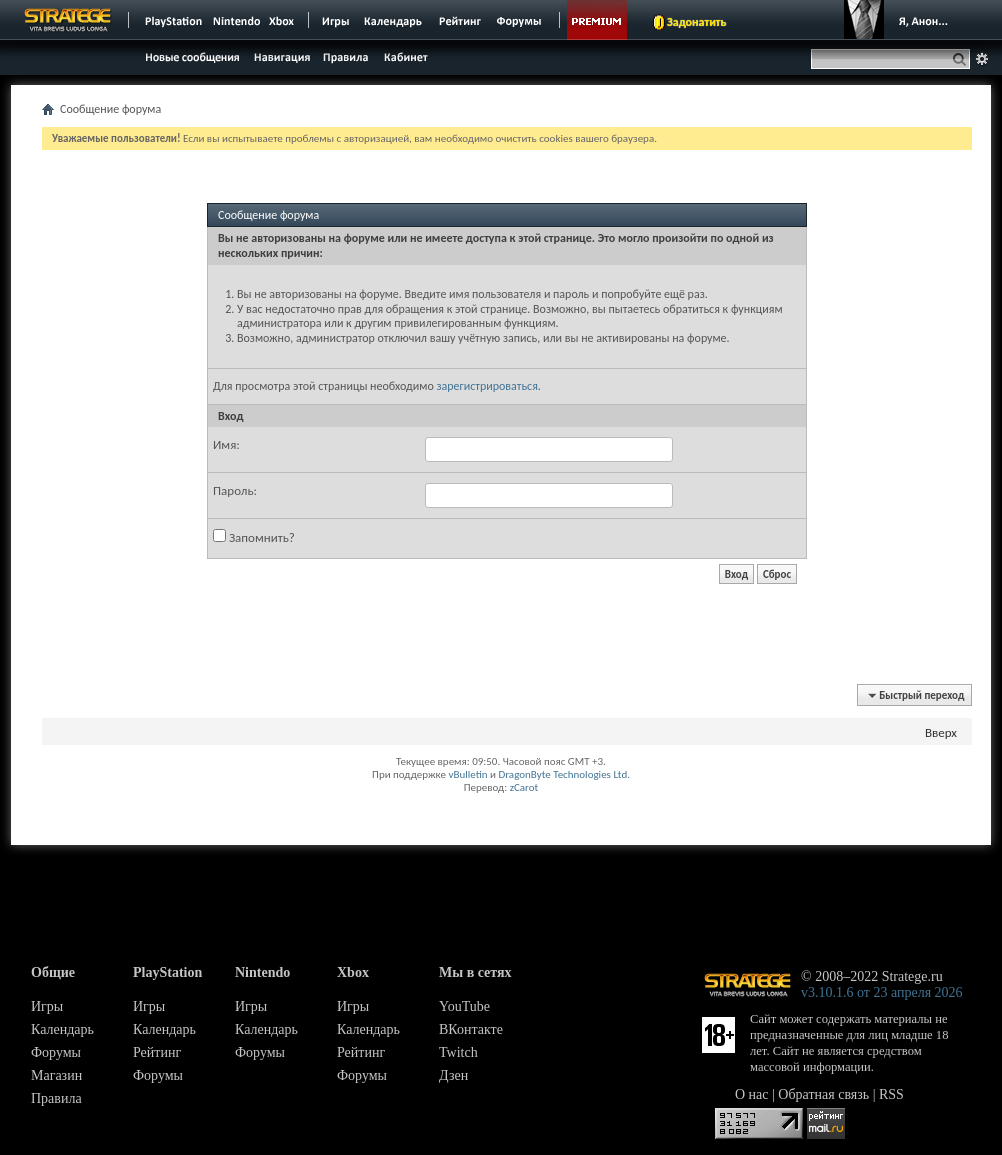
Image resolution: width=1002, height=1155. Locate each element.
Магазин (56, 1075)
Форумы (56, 1052)
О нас (752, 1094)
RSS (891, 1094)
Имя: (226, 444)
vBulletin (467, 774)
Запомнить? (254, 537)
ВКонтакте (471, 1029)
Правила (56, 1098)
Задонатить (696, 22)
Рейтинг (157, 1052)
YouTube (464, 1006)
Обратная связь (823, 1094)
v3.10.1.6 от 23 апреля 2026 (882, 992)
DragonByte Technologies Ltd (562, 774)
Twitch (458, 1052)
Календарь (62, 1029)
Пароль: (235, 490)
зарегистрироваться (486, 386)
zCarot (524, 787)
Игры (47, 1006)
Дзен (453, 1075)
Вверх (941, 732)
